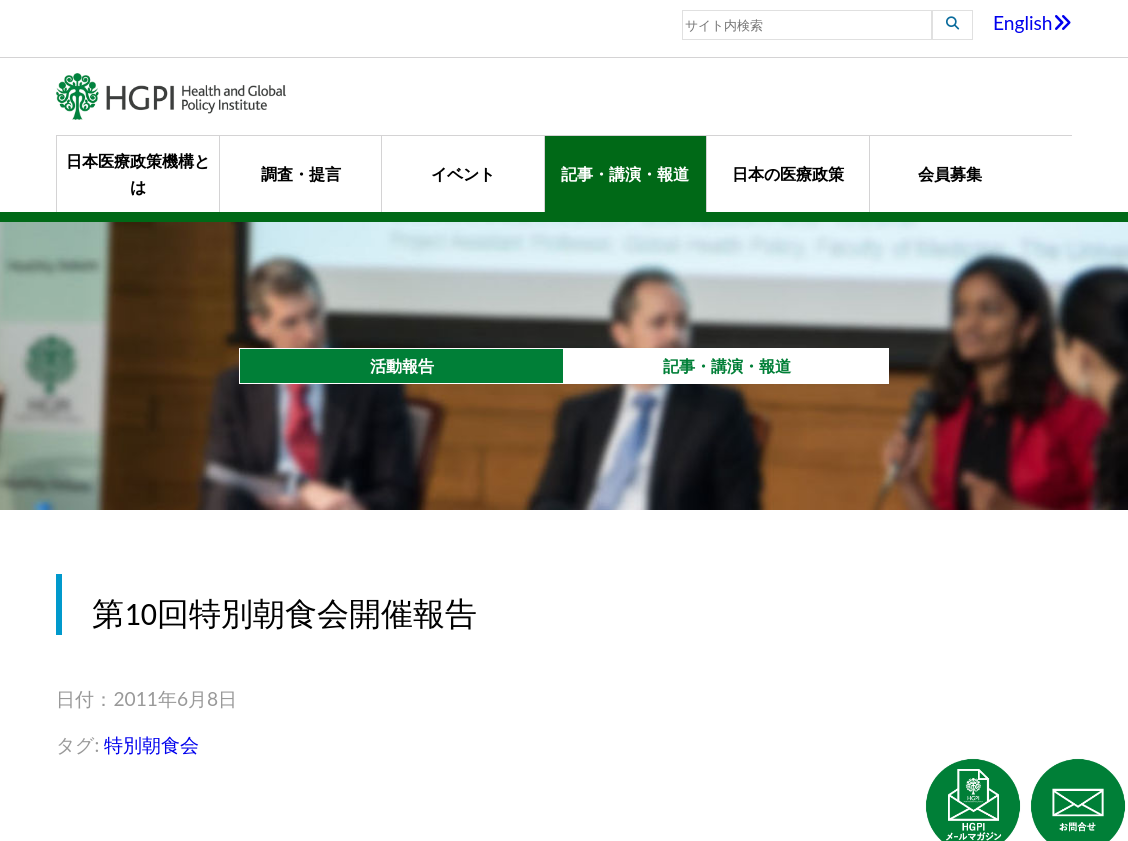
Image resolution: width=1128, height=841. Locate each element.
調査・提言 (301, 173)
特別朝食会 (151, 744)
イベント (463, 173)
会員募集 (950, 173)
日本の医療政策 (788, 173)
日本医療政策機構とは (138, 173)
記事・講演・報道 (625, 173)
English (1032, 22)
